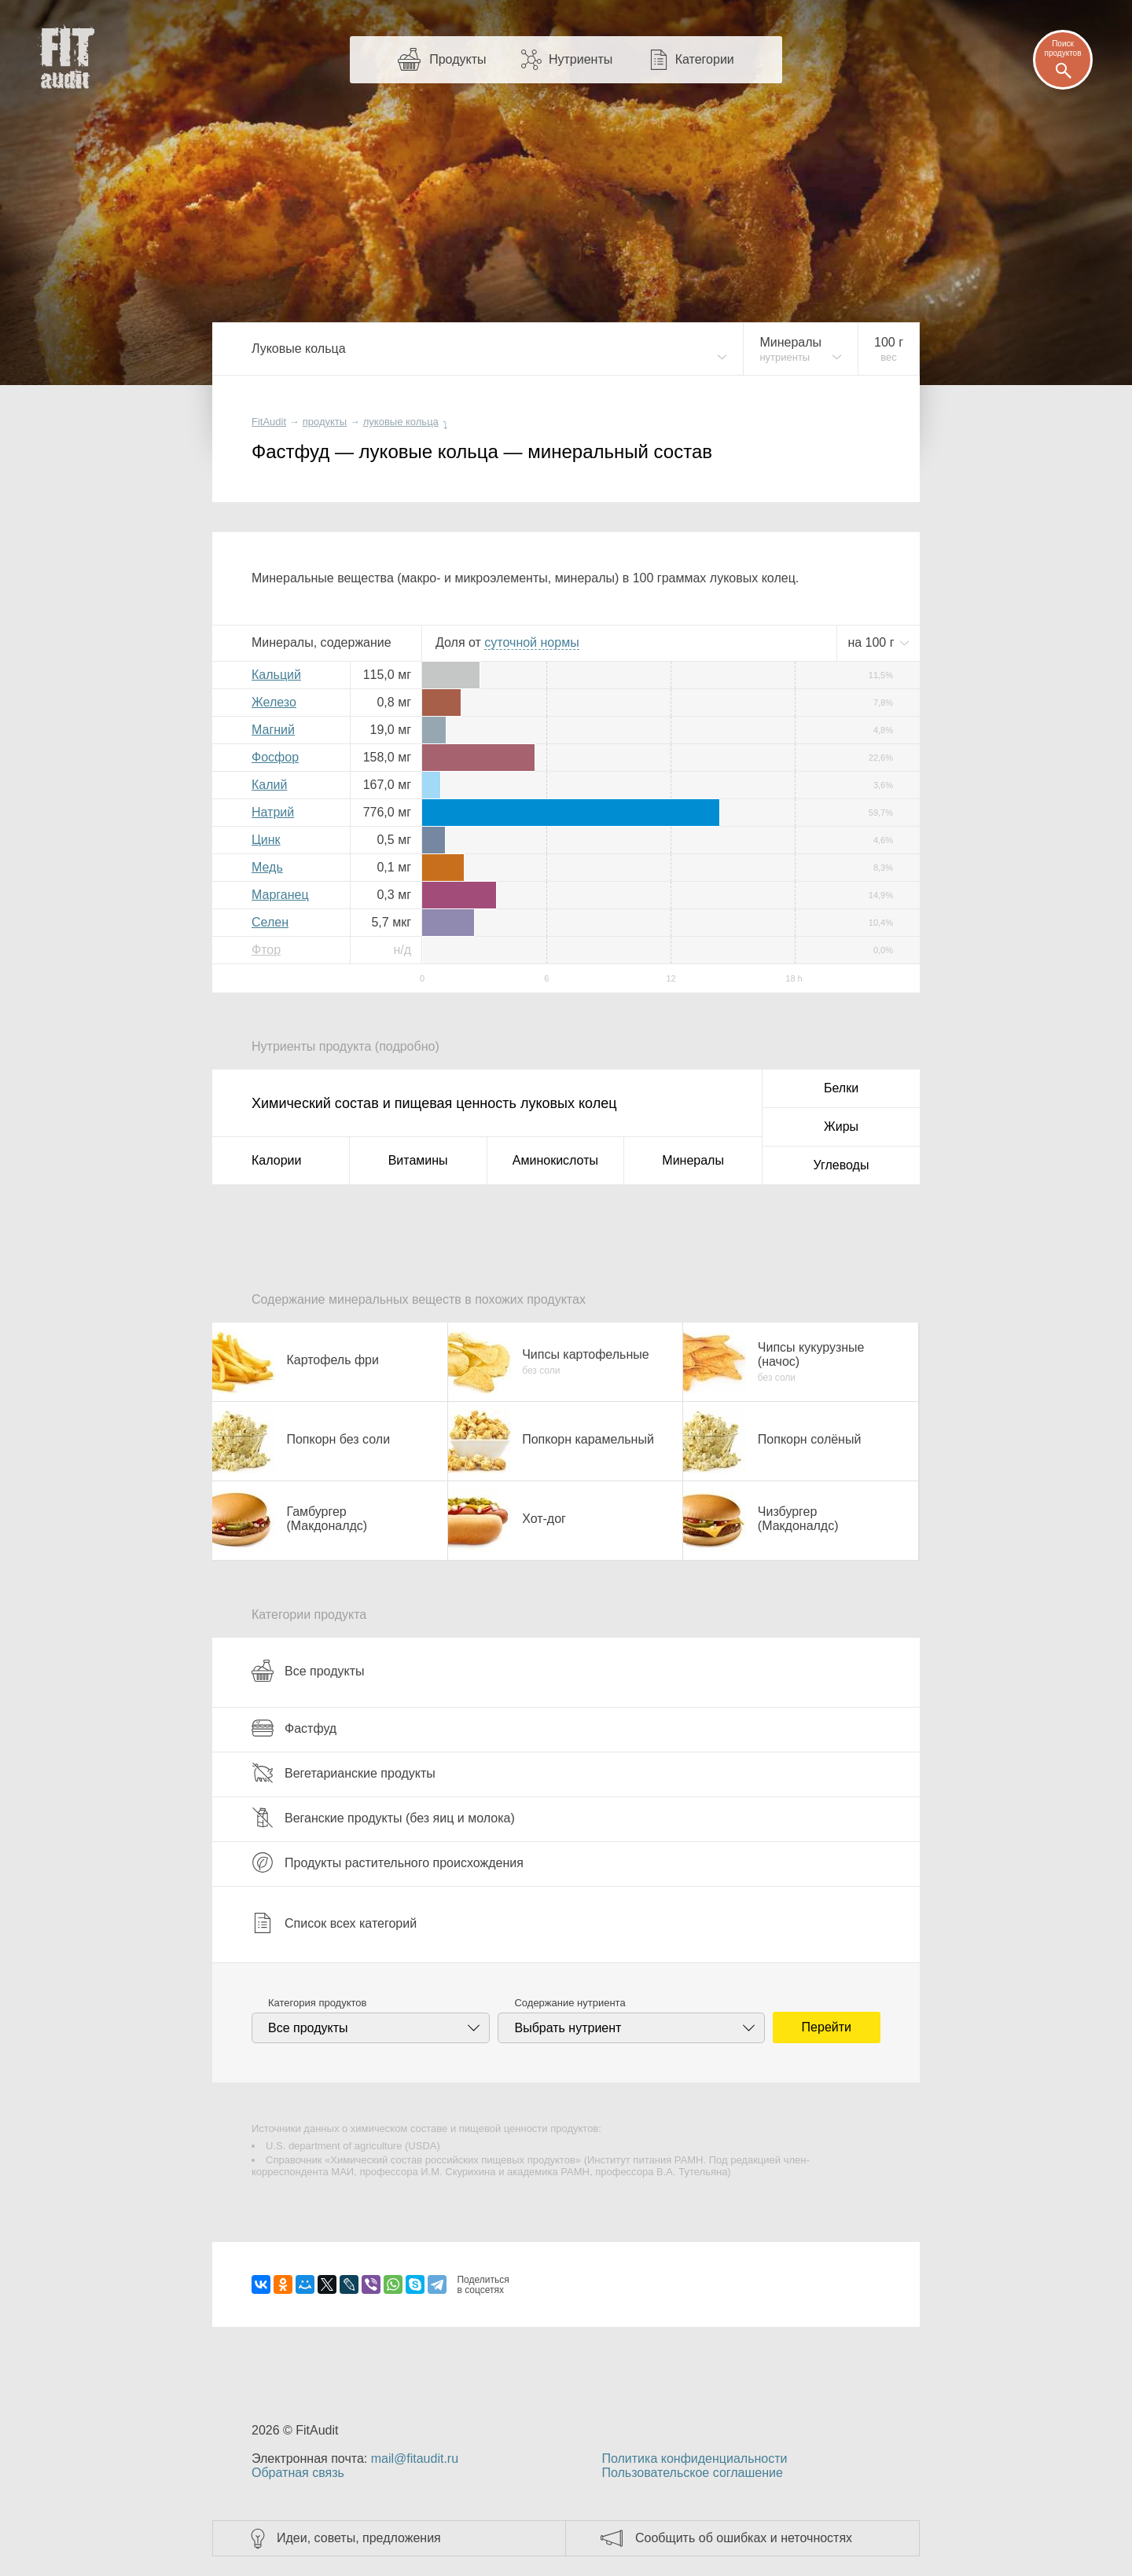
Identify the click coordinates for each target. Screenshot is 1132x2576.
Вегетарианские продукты (344, 1773)
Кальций (276, 674)
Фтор (266, 949)
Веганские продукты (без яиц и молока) (383, 1818)
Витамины (418, 1160)
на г (872, 642)
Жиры (841, 1126)
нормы (531, 642)
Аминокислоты (555, 1160)
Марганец (280, 894)
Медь (267, 867)
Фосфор (275, 757)
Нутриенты (580, 59)
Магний (273, 729)
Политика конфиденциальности (694, 2458)
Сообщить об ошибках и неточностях (743, 2538)
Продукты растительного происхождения (388, 1862)
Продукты (457, 59)
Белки (841, 1088)
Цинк (266, 839)
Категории (704, 59)
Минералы (693, 1160)
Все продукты (308, 1671)
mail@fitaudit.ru (414, 2458)
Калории (276, 1160)
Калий (269, 784)
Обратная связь (298, 2472)
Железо (274, 702)
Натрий (273, 812)
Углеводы (841, 1165)
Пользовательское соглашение (691, 2472)
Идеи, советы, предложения (359, 2538)
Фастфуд (294, 1728)
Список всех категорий (334, 1923)
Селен (270, 922)
